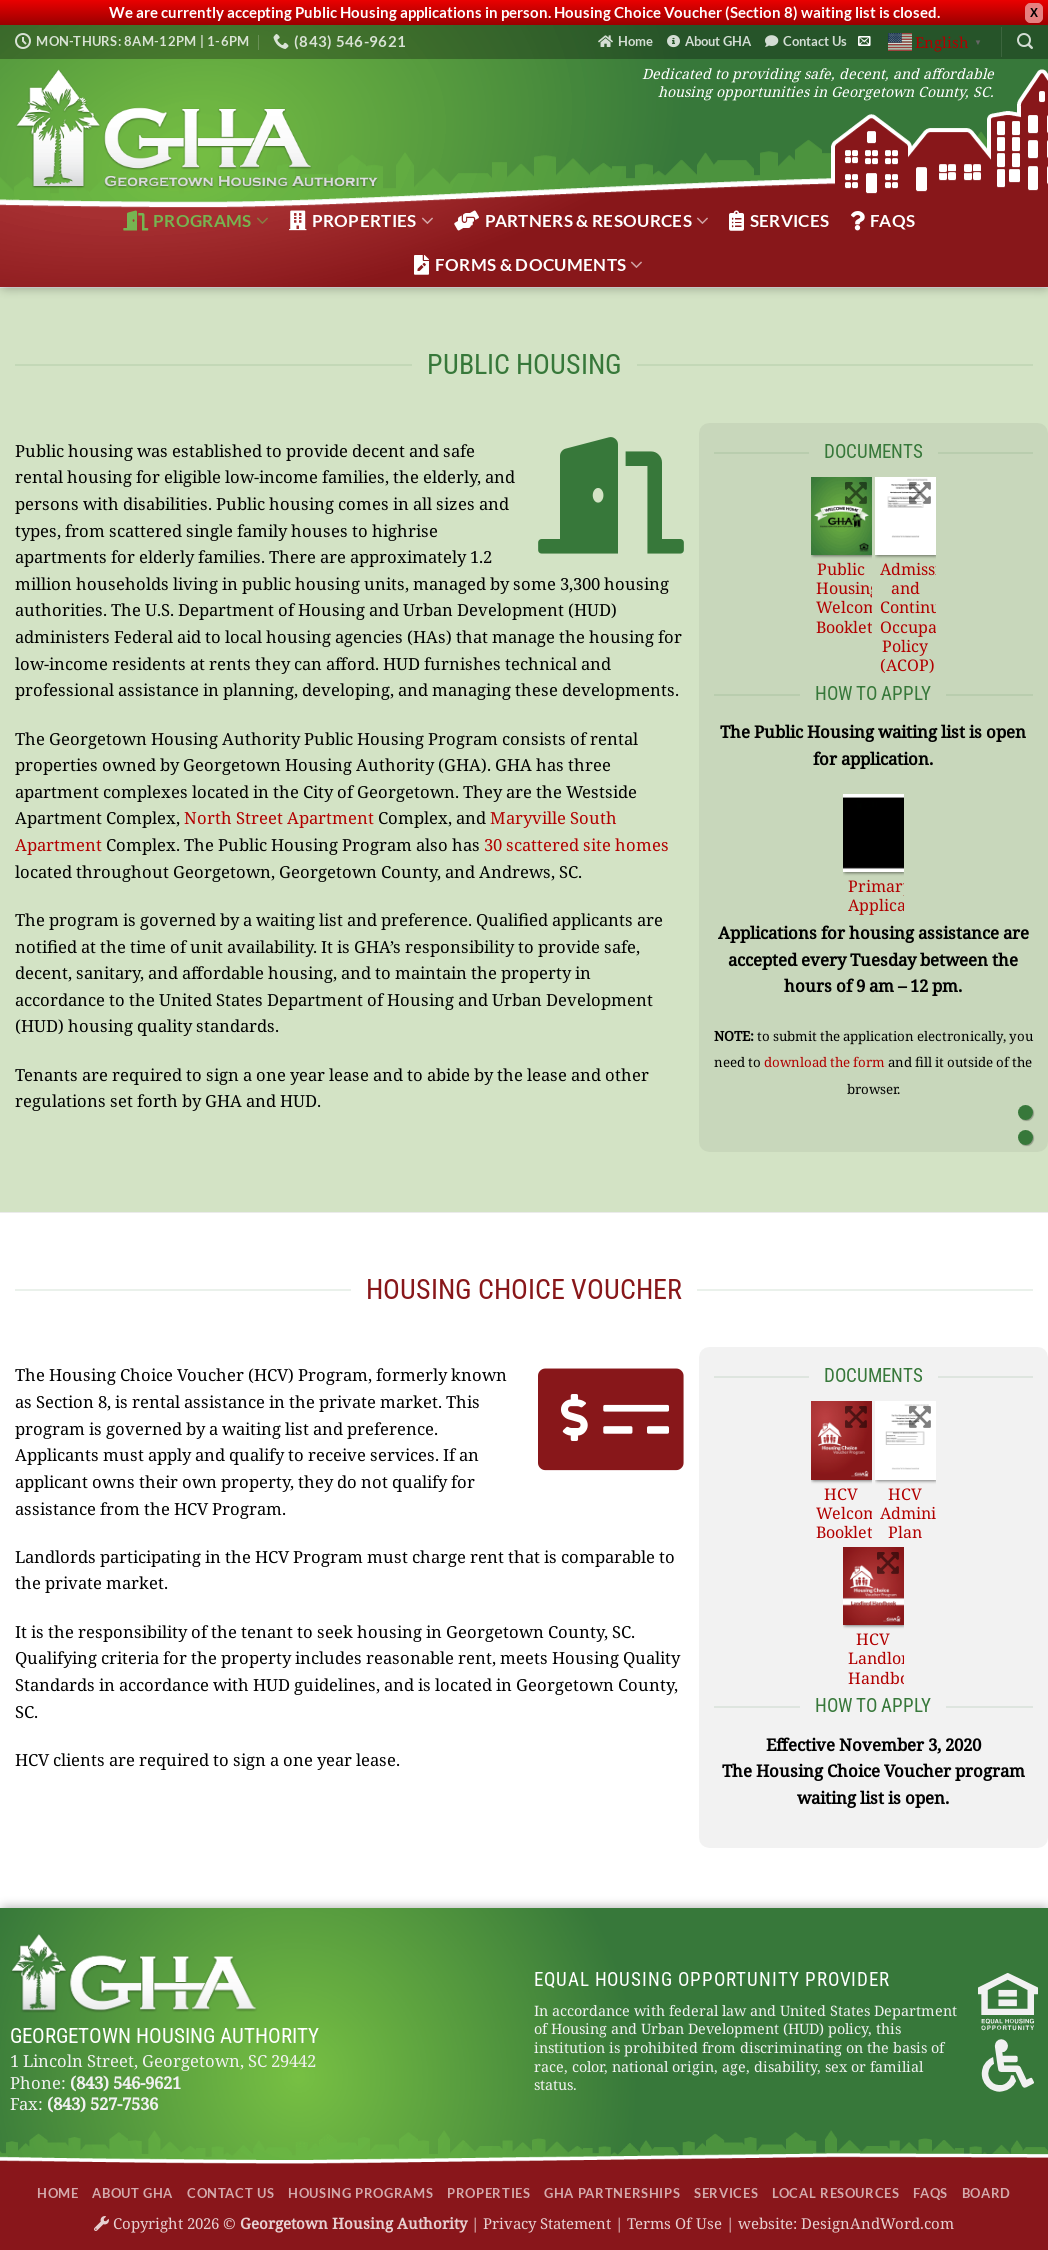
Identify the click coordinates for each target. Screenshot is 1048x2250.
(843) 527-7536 (102, 2103)
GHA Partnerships (612, 2193)
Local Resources (836, 2193)
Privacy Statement (547, 2223)
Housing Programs (360, 2193)
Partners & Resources (581, 221)
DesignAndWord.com (877, 2223)
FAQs (883, 221)
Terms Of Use (674, 2223)
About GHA (709, 41)
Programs (196, 221)
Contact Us (806, 41)
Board (986, 2193)
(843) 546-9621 (125, 2082)
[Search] (1025, 41)
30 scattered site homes (576, 844)
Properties (361, 221)
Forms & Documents (528, 265)
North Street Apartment (279, 817)
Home (625, 41)
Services (779, 221)
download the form (824, 1062)
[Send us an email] (864, 42)
